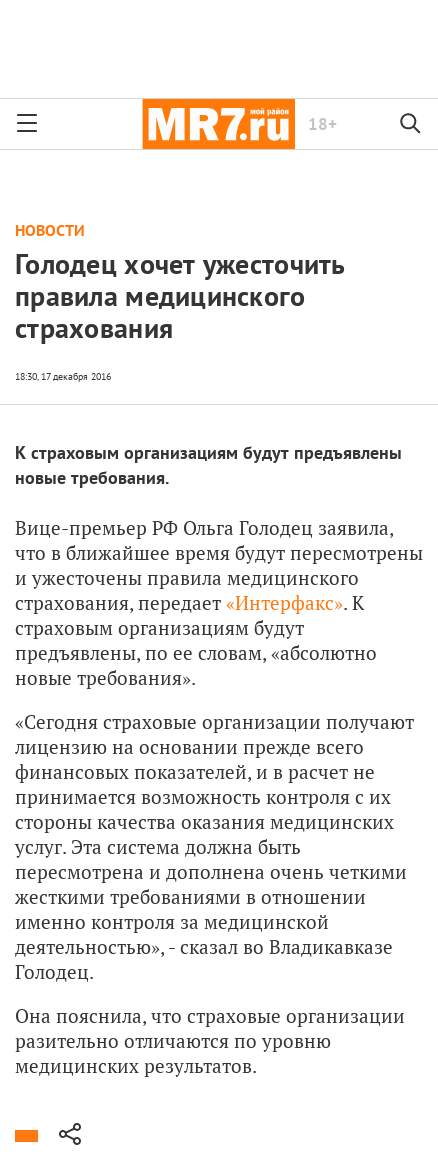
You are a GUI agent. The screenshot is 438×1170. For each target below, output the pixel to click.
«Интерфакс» (284, 602)
